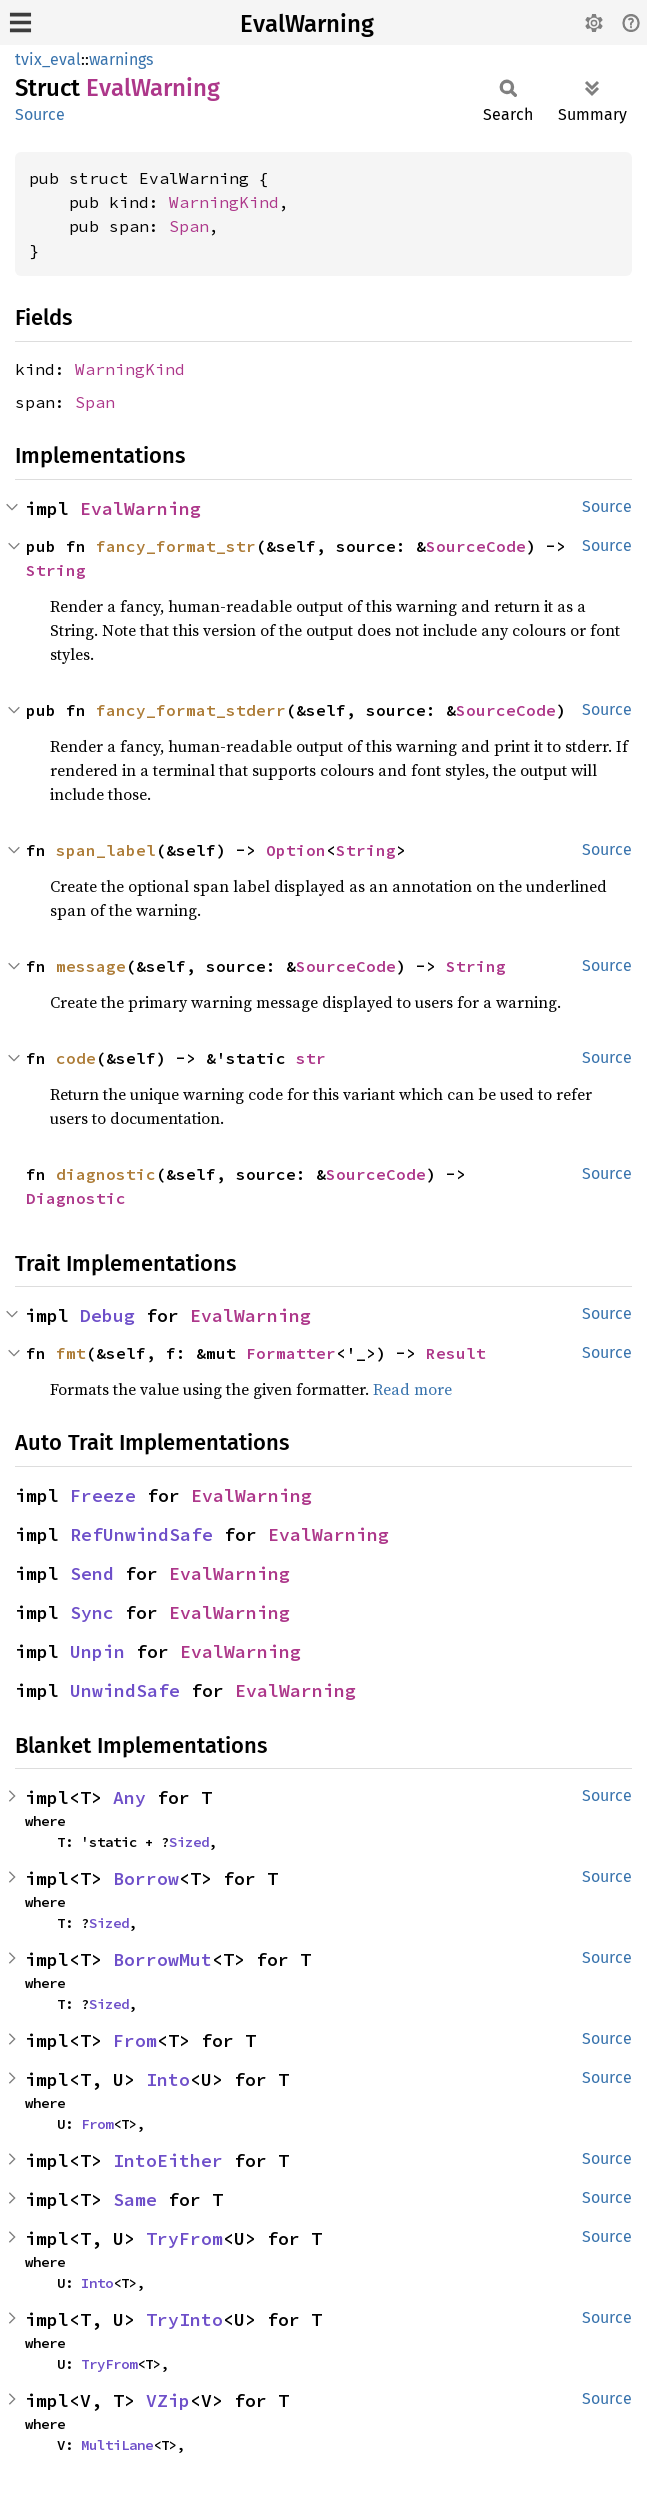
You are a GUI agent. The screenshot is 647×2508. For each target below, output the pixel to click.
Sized (189, 1842)
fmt (71, 1353)
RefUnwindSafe (141, 1534)
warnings (121, 59)
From (135, 2040)
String (56, 570)
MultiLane (117, 2445)
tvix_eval (48, 59)
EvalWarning (307, 24)
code (76, 1058)
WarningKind (224, 202)
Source (40, 114)
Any (129, 1797)
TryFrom (184, 2238)
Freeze (103, 1495)
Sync (92, 1612)
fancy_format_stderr (191, 710)
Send (92, 1573)
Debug (107, 1315)
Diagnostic (76, 1198)
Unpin (97, 1651)
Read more (412, 1389)
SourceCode (476, 546)
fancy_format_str (176, 546)
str (311, 1058)
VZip (168, 2400)
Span (189, 226)
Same (135, 2199)
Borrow (146, 1878)
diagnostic (106, 1174)
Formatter (291, 1353)
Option (296, 850)
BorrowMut (162, 1959)
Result (456, 1353)
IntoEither (168, 2160)
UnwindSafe (125, 1690)
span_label (106, 850)
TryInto (184, 2319)
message (91, 966)
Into (168, 2079)
